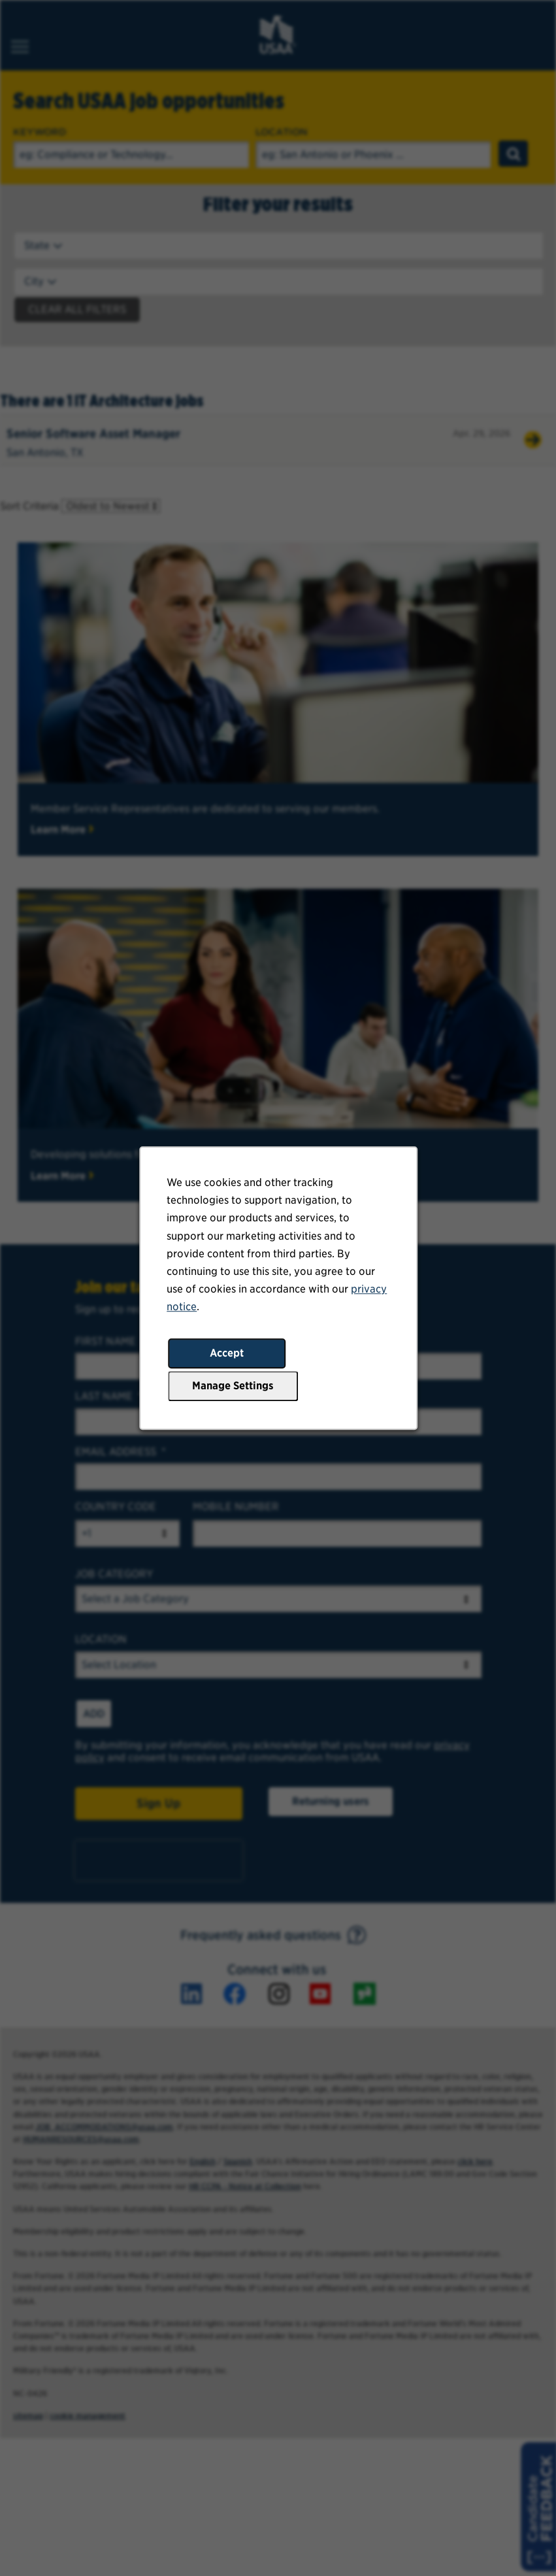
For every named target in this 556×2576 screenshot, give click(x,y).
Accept (227, 1353)
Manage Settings (233, 1385)
